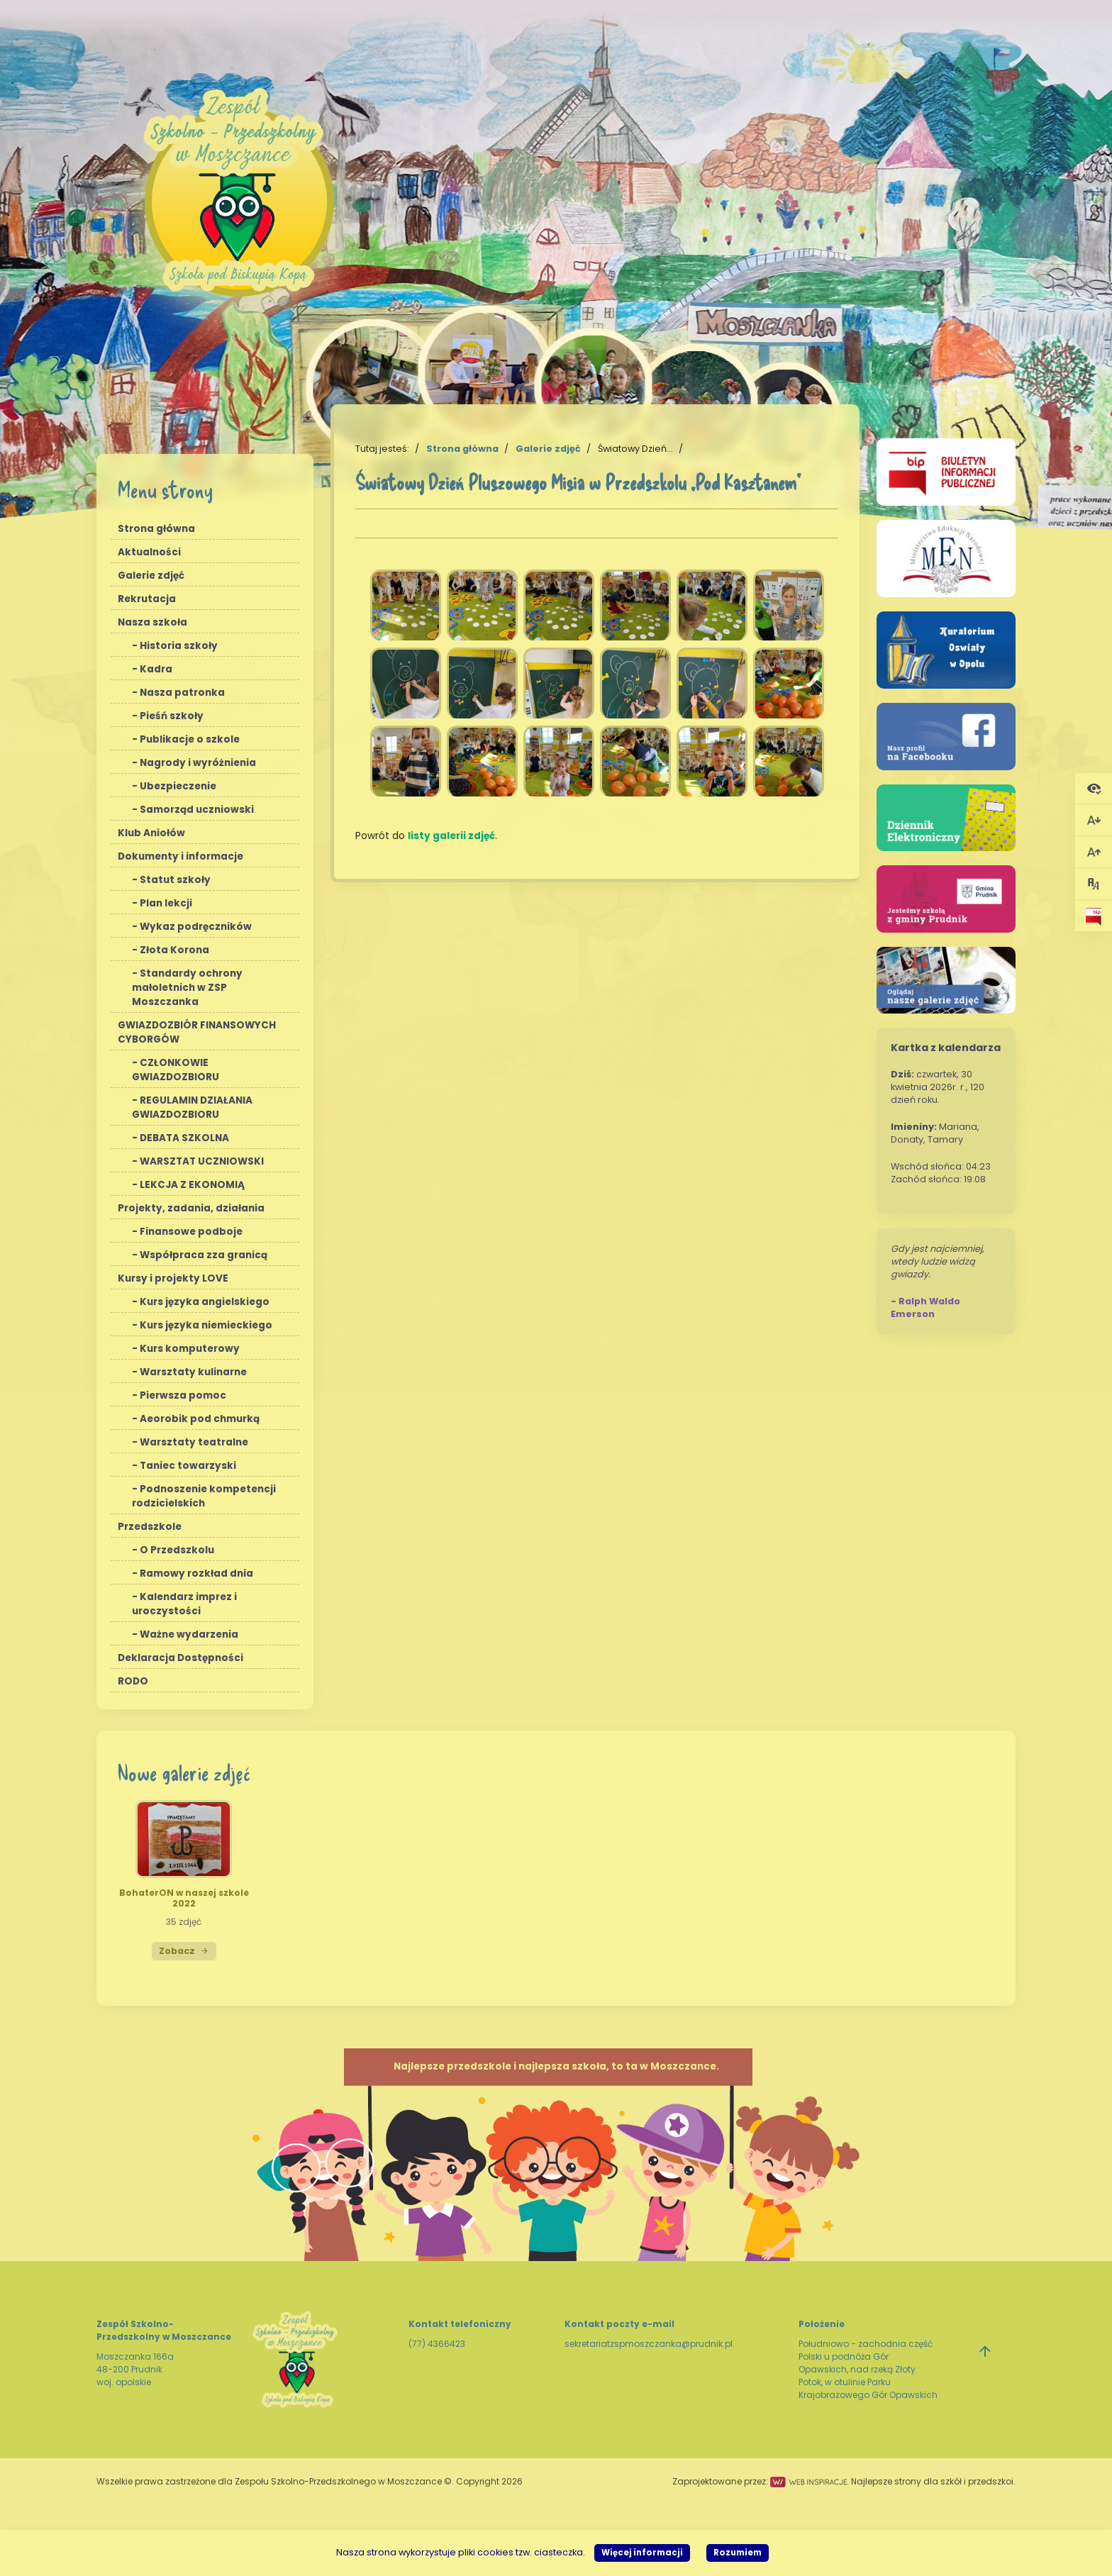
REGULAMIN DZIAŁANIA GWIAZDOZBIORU (192, 1107)
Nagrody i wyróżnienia (198, 763)
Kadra (156, 669)
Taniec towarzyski (188, 1465)
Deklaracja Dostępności (180, 1658)
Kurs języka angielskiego (204, 1302)
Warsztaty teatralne (194, 1442)
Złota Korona (174, 950)
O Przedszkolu (177, 1550)
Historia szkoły (179, 646)
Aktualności (149, 552)
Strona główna (156, 528)
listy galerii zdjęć (451, 836)
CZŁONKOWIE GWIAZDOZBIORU (175, 1070)
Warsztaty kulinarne (193, 1372)
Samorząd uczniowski (197, 809)
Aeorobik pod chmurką (200, 1419)
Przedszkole (150, 1526)
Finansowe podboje (191, 1231)
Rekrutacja (147, 599)
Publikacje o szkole (190, 739)
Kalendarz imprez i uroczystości (184, 1604)
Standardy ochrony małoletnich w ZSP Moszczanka (187, 988)
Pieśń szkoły (172, 716)
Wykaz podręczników (196, 926)
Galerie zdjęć (151, 575)
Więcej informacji (642, 2552)
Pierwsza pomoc (183, 1395)
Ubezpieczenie (178, 786)
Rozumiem (737, 2552)
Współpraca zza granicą (203, 1255)
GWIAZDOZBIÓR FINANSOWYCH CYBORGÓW (197, 1032)
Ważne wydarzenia (189, 1634)
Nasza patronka (182, 692)
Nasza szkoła (152, 622)
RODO (133, 1681)
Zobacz (184, 1951)
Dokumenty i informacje (180, 856)
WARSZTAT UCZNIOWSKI (202, 1161)
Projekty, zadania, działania (191, 1208)
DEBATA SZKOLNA (184, 1138)
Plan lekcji (166, 903)
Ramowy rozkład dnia (196, 1573)
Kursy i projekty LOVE (173, 1278)
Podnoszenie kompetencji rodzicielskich (204, 1496)
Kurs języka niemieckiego (206, 1325)
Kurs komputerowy (190, 1348)
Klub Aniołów (151, 833)
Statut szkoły (175, 880)
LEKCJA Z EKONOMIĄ (192, 1185)
